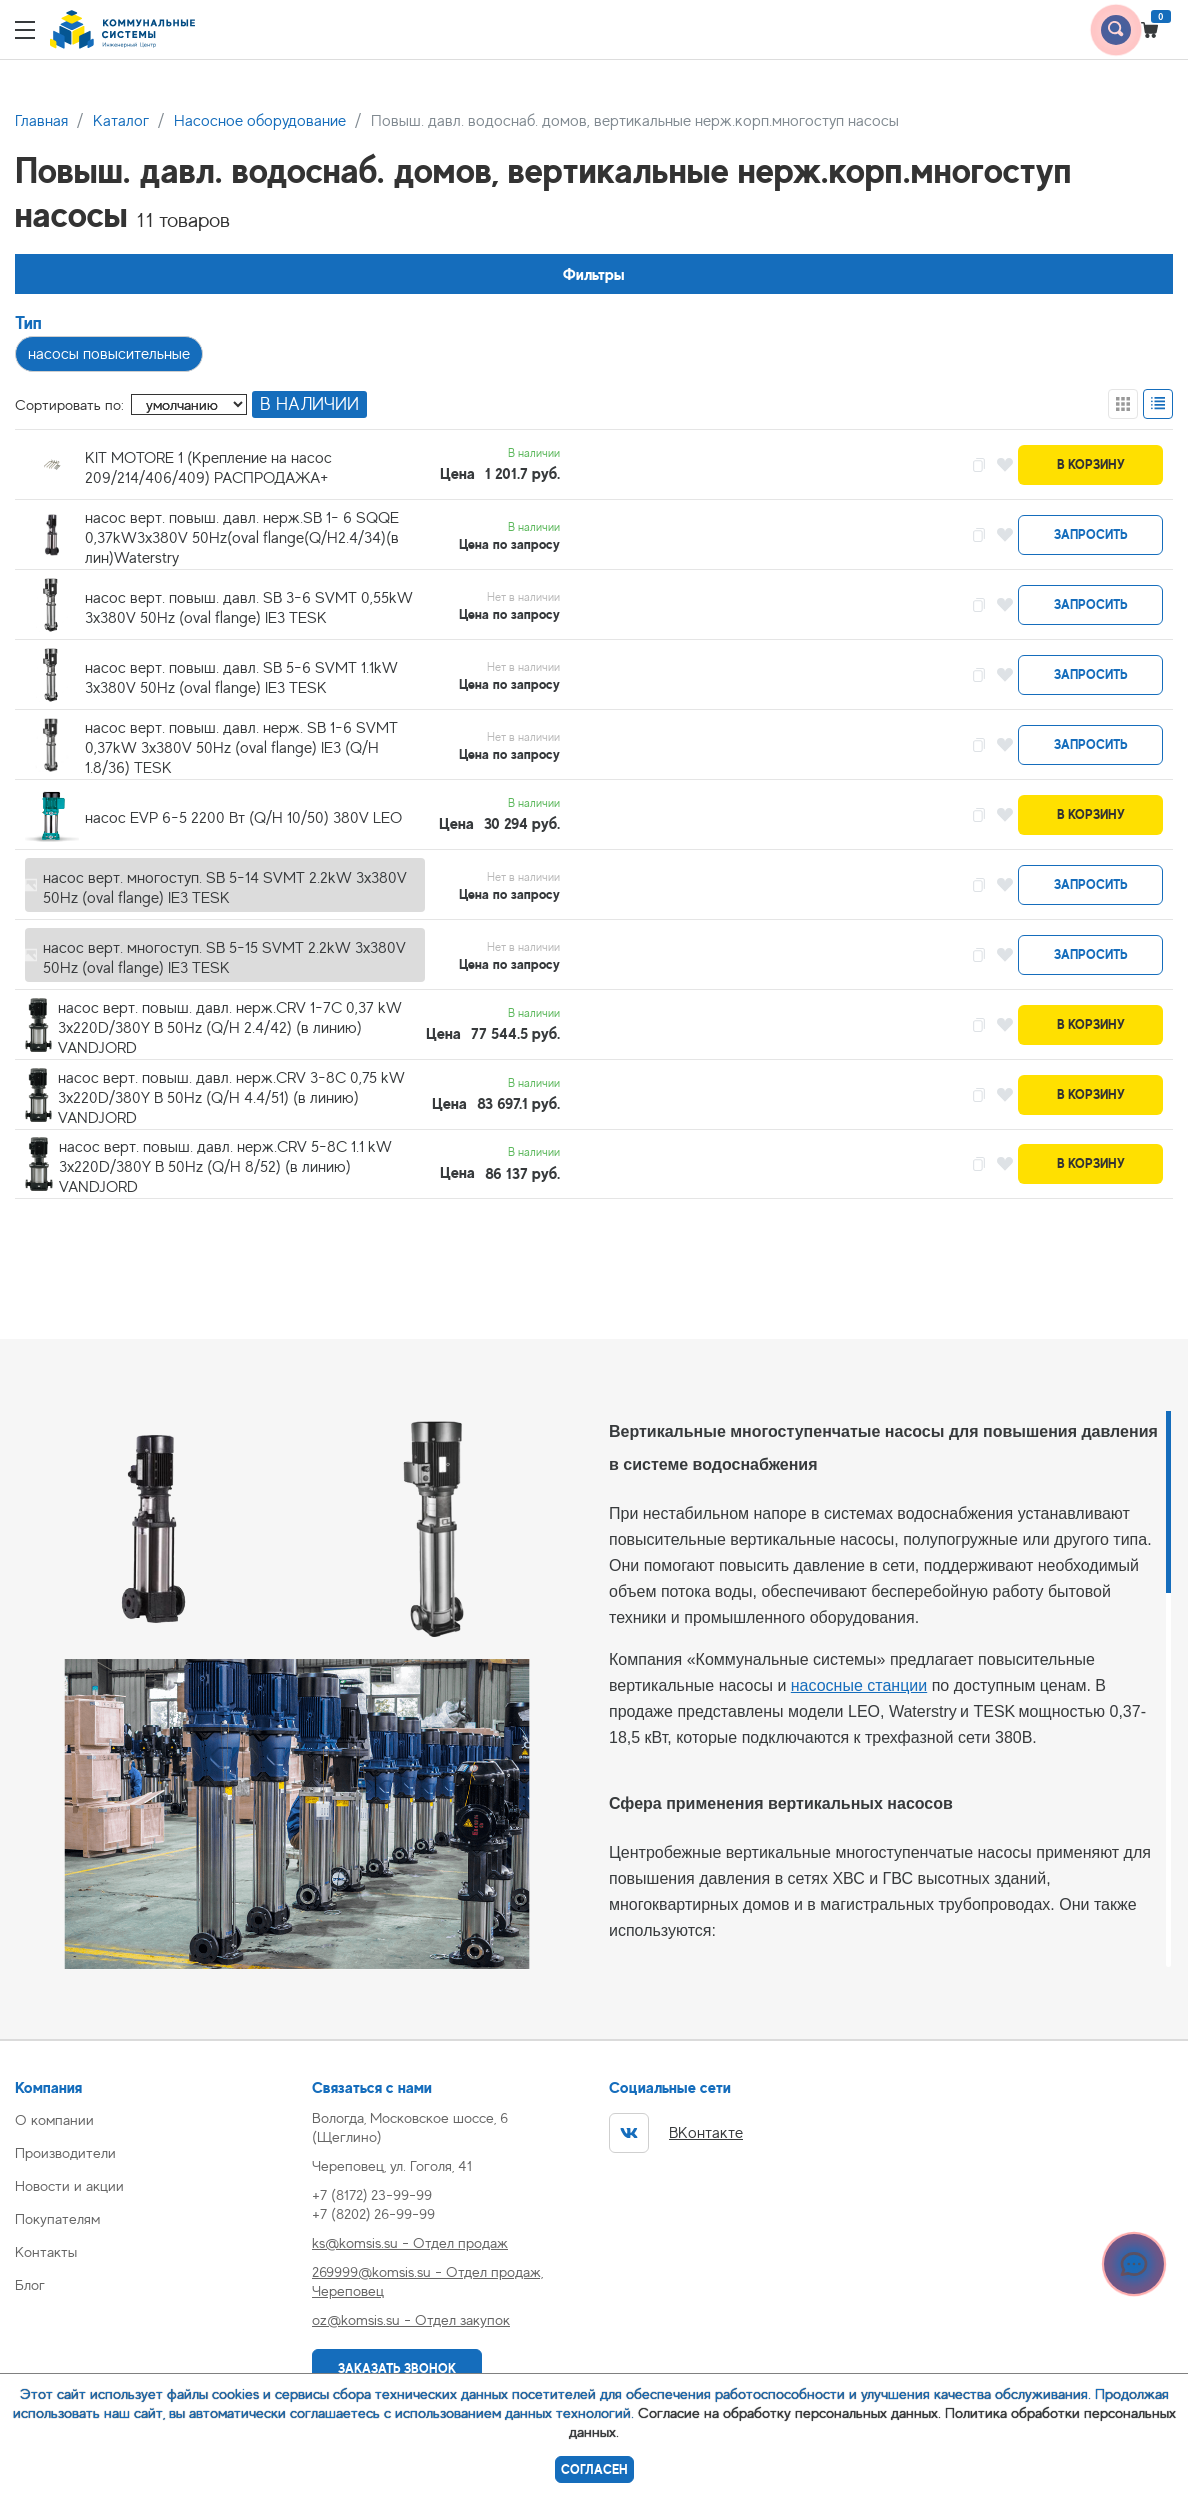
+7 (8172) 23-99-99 (372, 2194)
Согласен (594, 2469)
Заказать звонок (397, 2368)
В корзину (1091, 464)
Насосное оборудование (260, 121)
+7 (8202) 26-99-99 (373, 2213)
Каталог (121, 121)
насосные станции (859, 1685)
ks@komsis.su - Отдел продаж (410, 2242)
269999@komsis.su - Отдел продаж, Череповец (427, 2281)
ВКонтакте (676, 2133)
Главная (41, 121)
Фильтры (594, 274)
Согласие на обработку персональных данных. (789, 2412)
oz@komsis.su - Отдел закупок (411, 2319)
